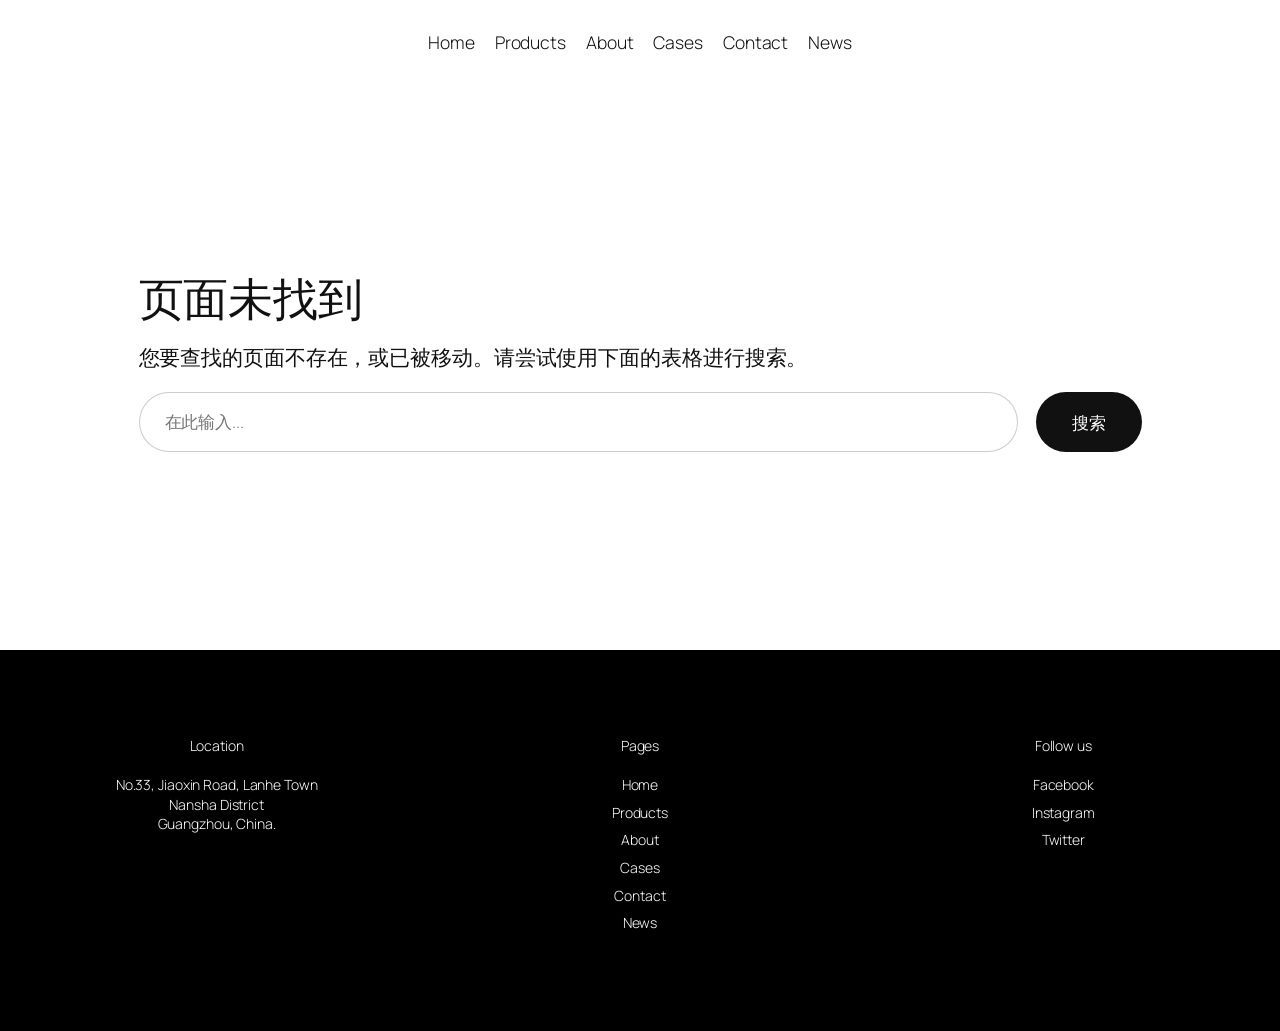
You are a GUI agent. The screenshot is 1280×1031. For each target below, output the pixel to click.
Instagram (1063, 812)
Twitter (1063, 839)
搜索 (1089, 422)
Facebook (1063, 784)
